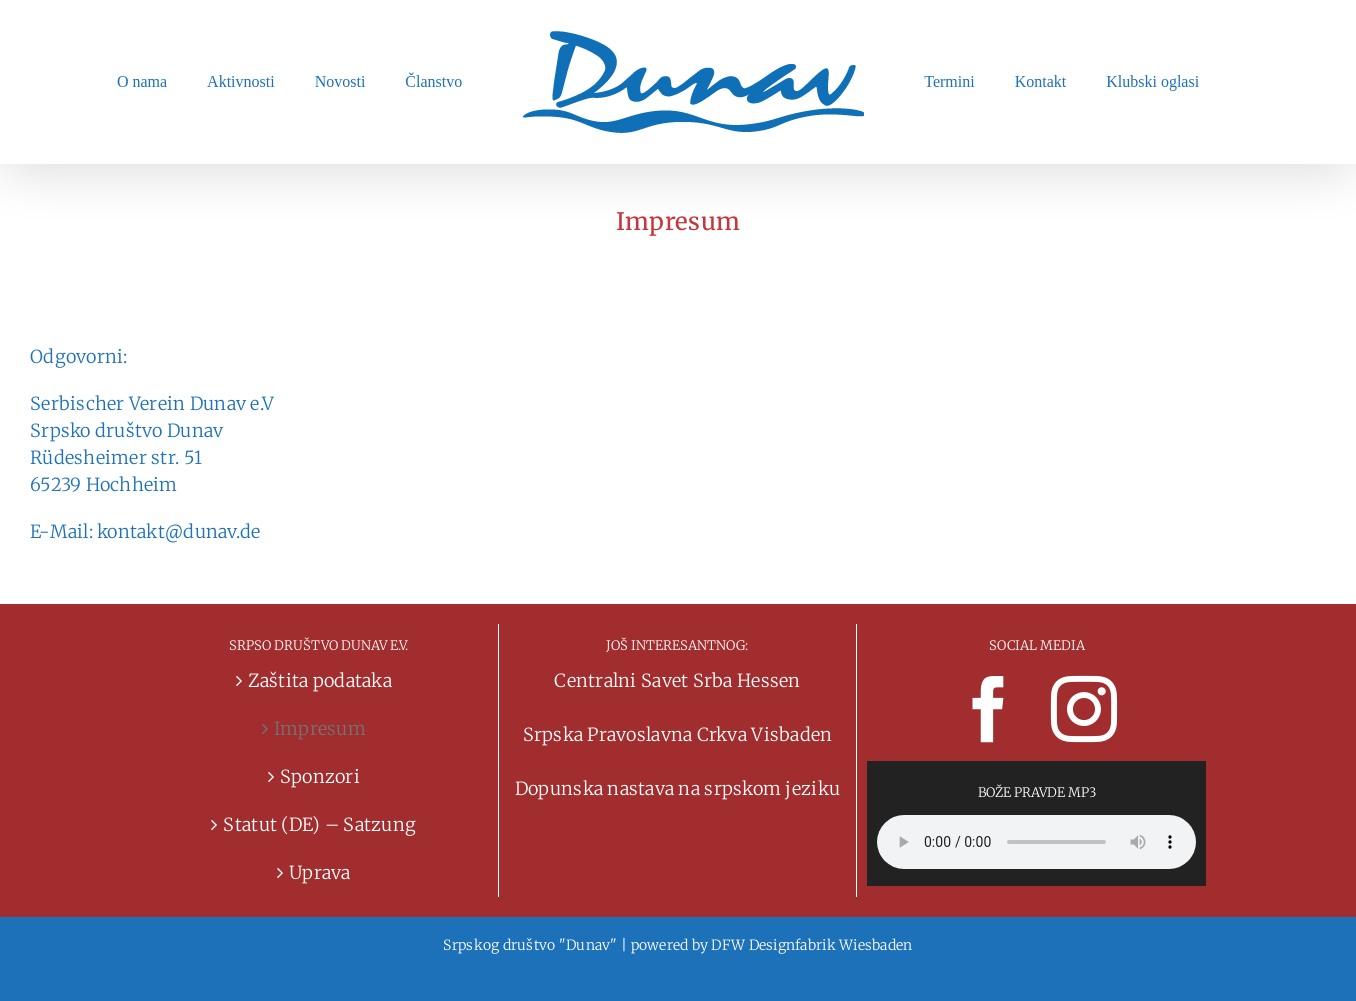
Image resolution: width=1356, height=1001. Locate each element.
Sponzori (320, 776)
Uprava (320, 872)
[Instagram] (1084, 709)
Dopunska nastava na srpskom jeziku (677, 788)
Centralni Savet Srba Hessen (677, 680)
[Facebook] (989, 709)
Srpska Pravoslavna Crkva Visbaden (678, 734)
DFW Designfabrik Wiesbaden (811, 945)
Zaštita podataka (320, 680)
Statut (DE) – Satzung (319, 824)
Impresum (320, 728)
